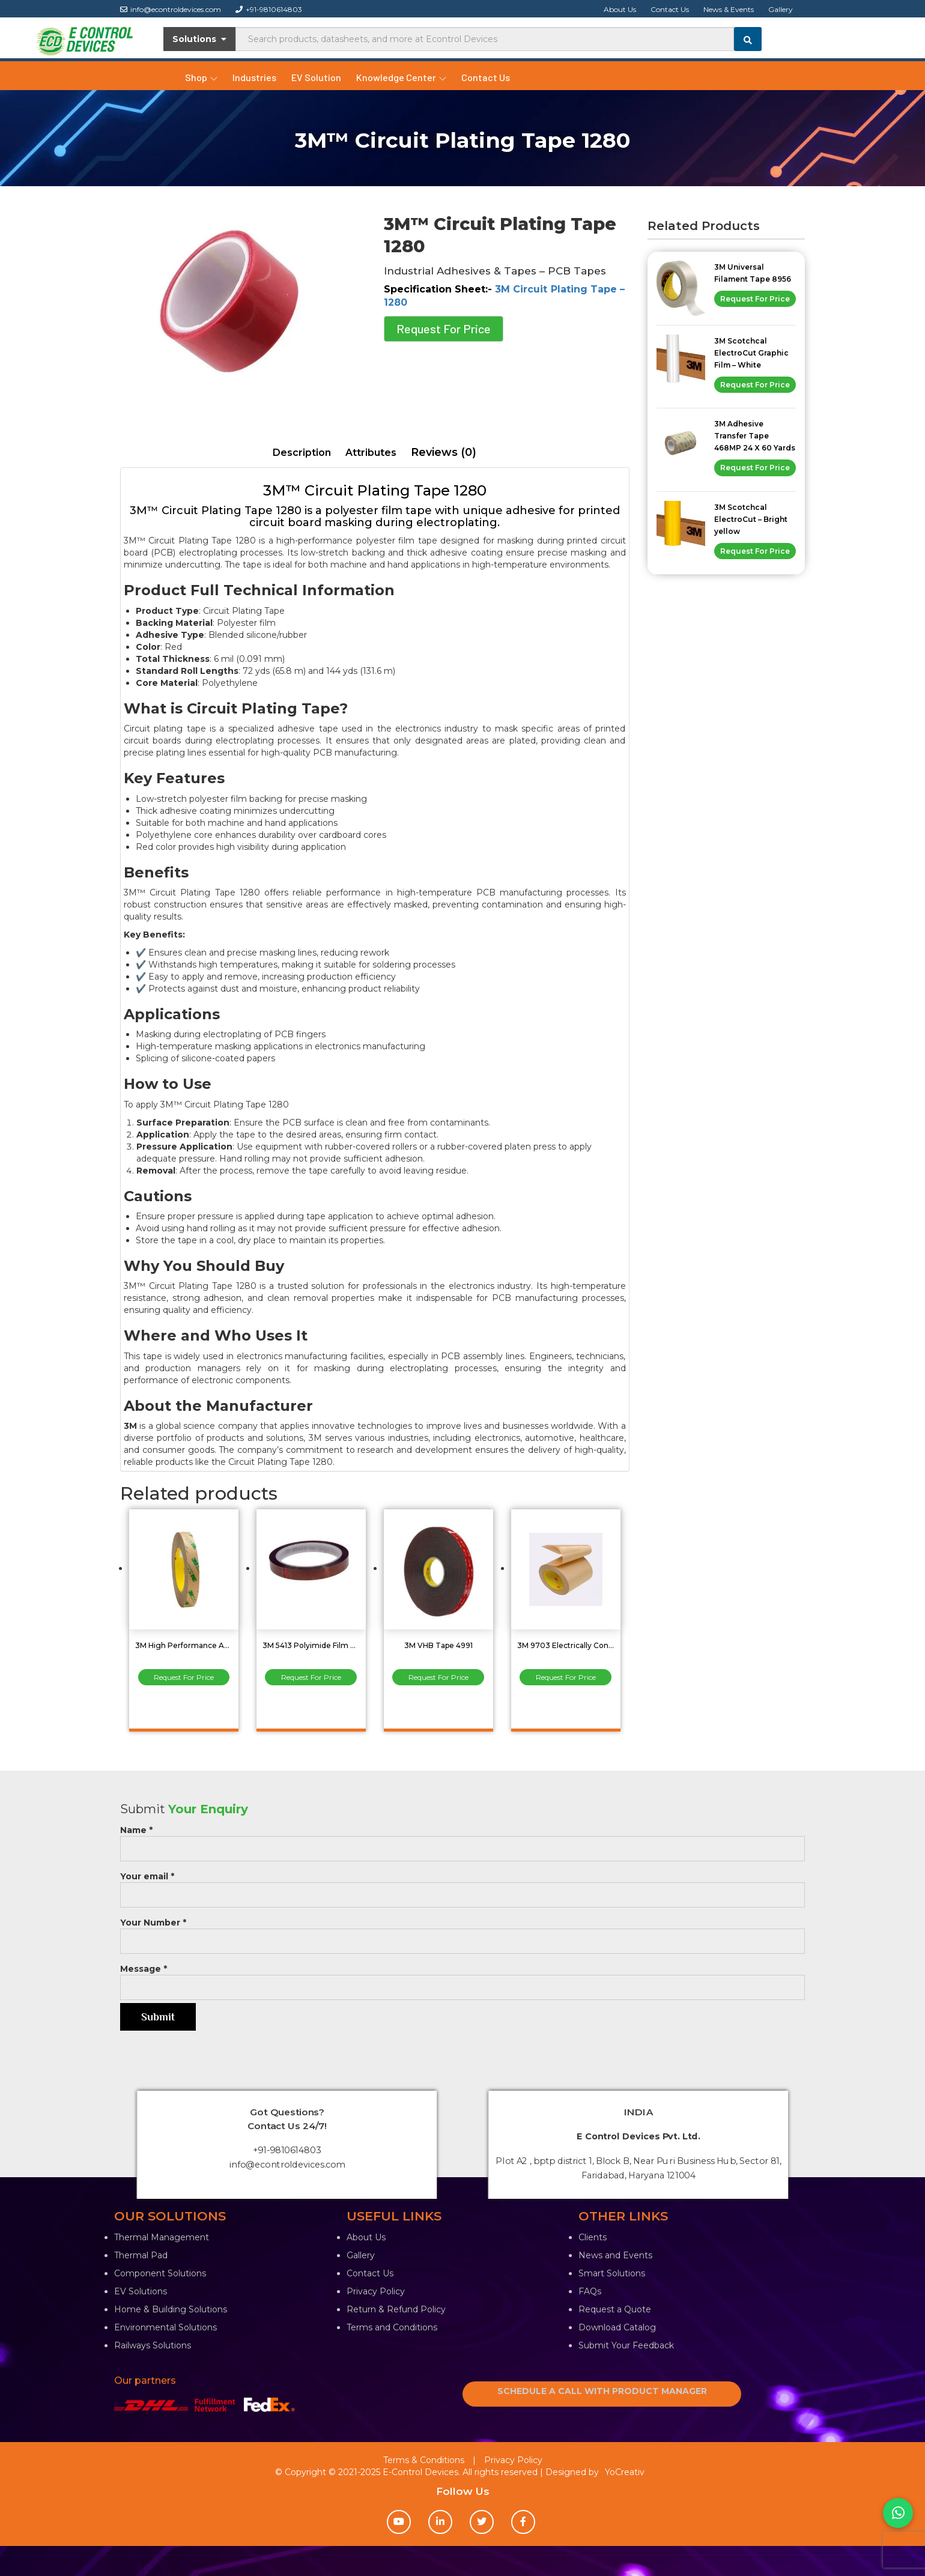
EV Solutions (140, 2291)
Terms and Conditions (392, 2327)
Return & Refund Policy (396, 2309)
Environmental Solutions (165, 2327)
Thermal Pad (141, 2255)
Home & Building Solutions (170, 2309)
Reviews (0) (443, 452)
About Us (620, 9)
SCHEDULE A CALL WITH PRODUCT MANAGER (602, 2391)
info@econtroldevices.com (170, 9)
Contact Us (670, 9)
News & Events (728, 9)
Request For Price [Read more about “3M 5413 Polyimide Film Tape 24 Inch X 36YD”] (311, 1677)
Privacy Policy (376, 2291)
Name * (462, 1839)
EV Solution (316, 77)
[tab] (302, 453)
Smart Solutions (611, 2273)
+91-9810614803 (268, 9)
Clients (592, 2237)
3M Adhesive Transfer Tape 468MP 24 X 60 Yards (754, 435)
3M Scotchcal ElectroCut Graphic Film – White (751, 352)
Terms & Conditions (423, 2460)
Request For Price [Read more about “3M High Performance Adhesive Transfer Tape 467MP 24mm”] (184, 1677)
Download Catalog (617, 2327)
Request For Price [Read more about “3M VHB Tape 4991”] (438, 1677)
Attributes (370, 452)
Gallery (780, 9)
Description (302, 452)
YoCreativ (624, 2472)
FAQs (589, 2291)
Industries (254, 77)
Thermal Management (161, 2237)
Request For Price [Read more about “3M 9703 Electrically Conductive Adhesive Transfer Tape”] (566, 1677)
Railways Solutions (152, 2345)
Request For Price (443, 328)
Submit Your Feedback (626, 2345)
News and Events (615, 2255)
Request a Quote (614, 2309)
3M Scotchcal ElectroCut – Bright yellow (750, 519)
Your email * (462, 1885)
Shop (201, 77)
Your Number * (462, 1932)
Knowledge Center (401, 77)
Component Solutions (160, 2273)
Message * (462, 1978)
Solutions (199, 39)
